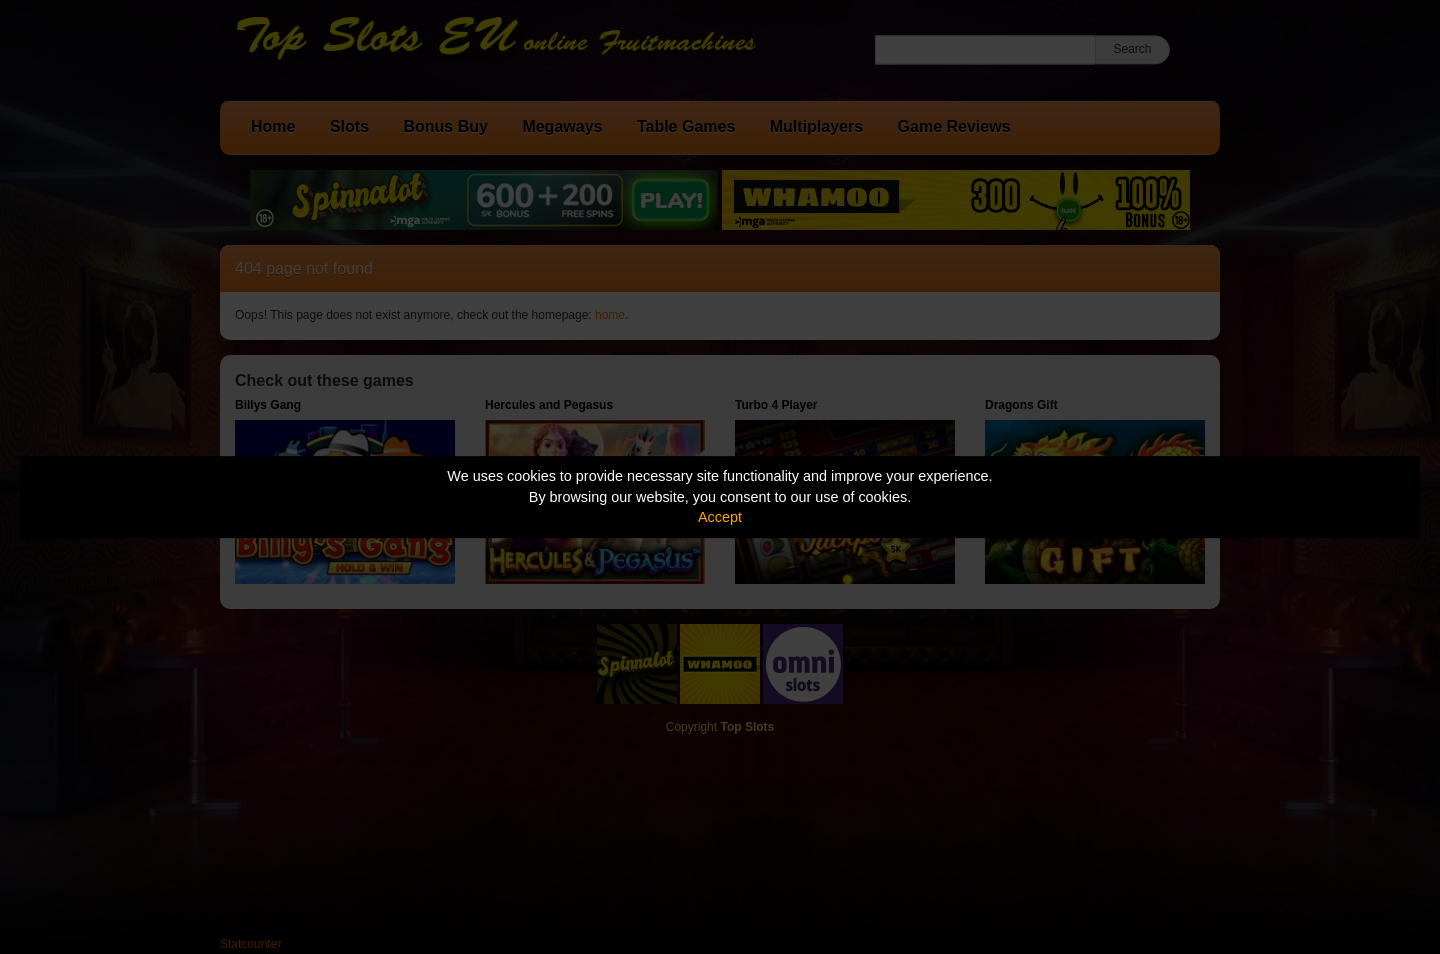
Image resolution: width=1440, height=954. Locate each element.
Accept (720, 517)
